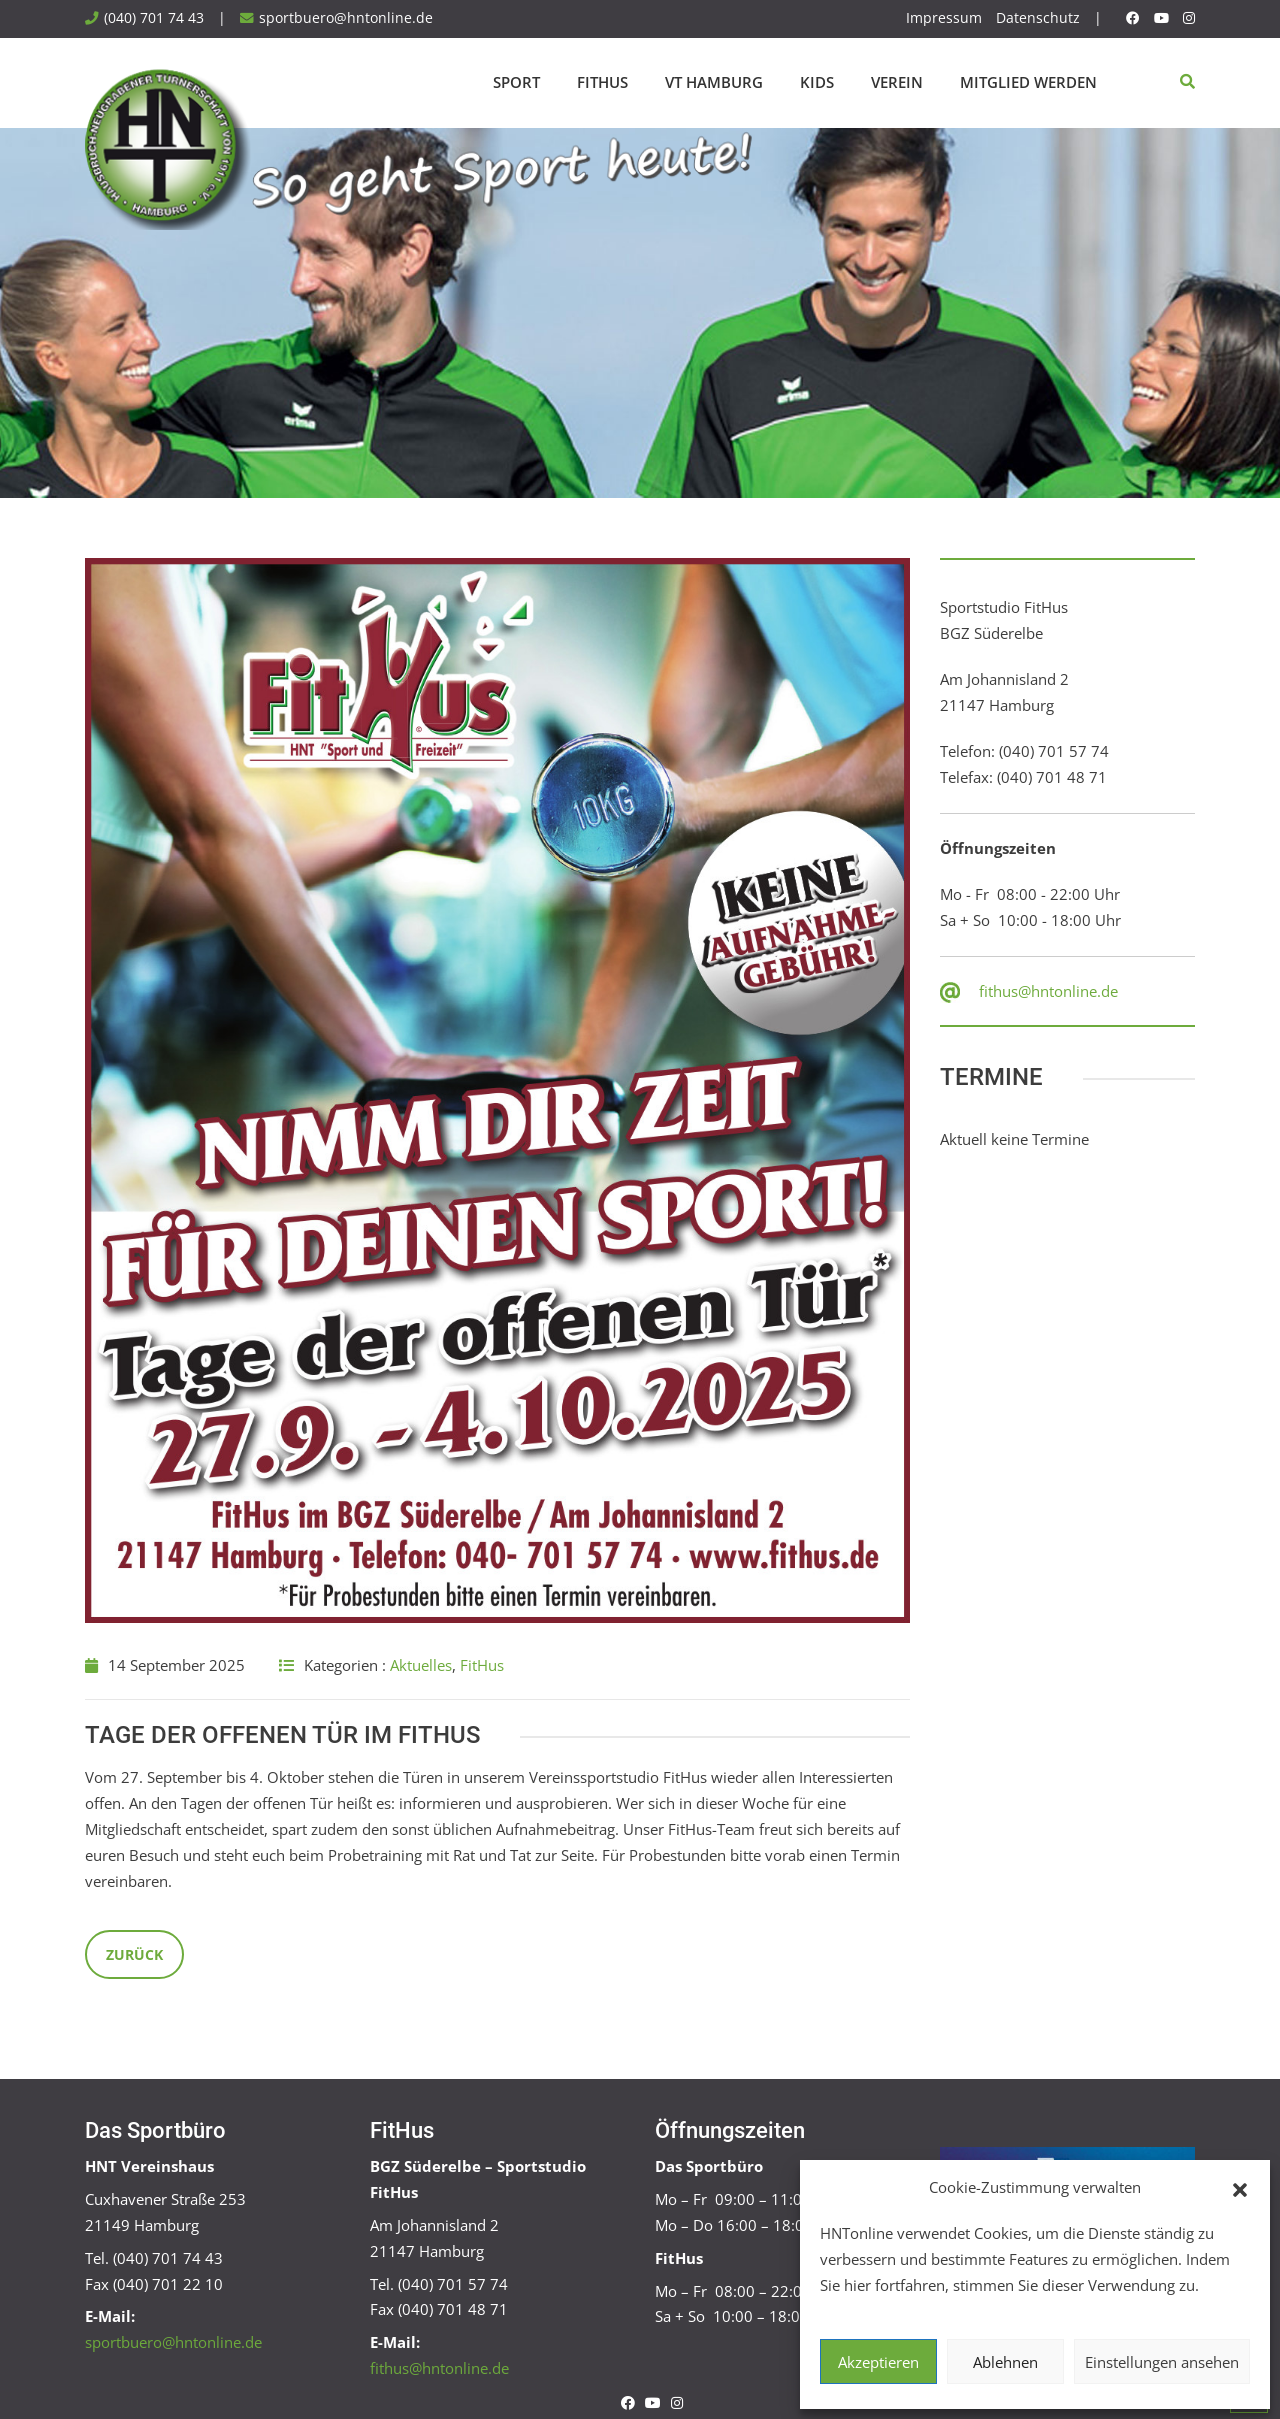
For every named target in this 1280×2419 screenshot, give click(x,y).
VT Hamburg (714, 82)
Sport (516, 82)
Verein (897, 82)
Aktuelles (421, 1665)
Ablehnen (1005, 2362)
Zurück (134, 1954)
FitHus (602, 82)
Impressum (944, 18)
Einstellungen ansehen (1162, 2362)
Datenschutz (1038, 18)
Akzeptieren (878, 2362)
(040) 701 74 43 (154, 18)
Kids (817, 82)
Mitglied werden (1028, 82)
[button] (1240, 2188)
